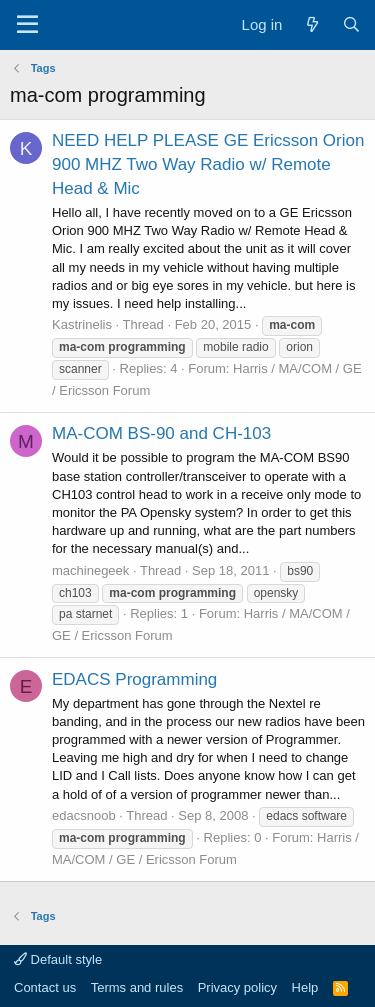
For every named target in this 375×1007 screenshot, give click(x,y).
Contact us (45, 987)
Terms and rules (137, 987)
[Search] (351, 24)
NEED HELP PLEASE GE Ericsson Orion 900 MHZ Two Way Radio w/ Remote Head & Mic (208, 164)
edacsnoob (84, 815)
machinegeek (90, 570)
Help (305, 987)
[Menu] (27, 25)
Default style (58, 959)
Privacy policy (237, 987)
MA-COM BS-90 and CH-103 (161, 433)
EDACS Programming (134, 679)
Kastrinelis (82, 324)
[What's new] (311, 24)
